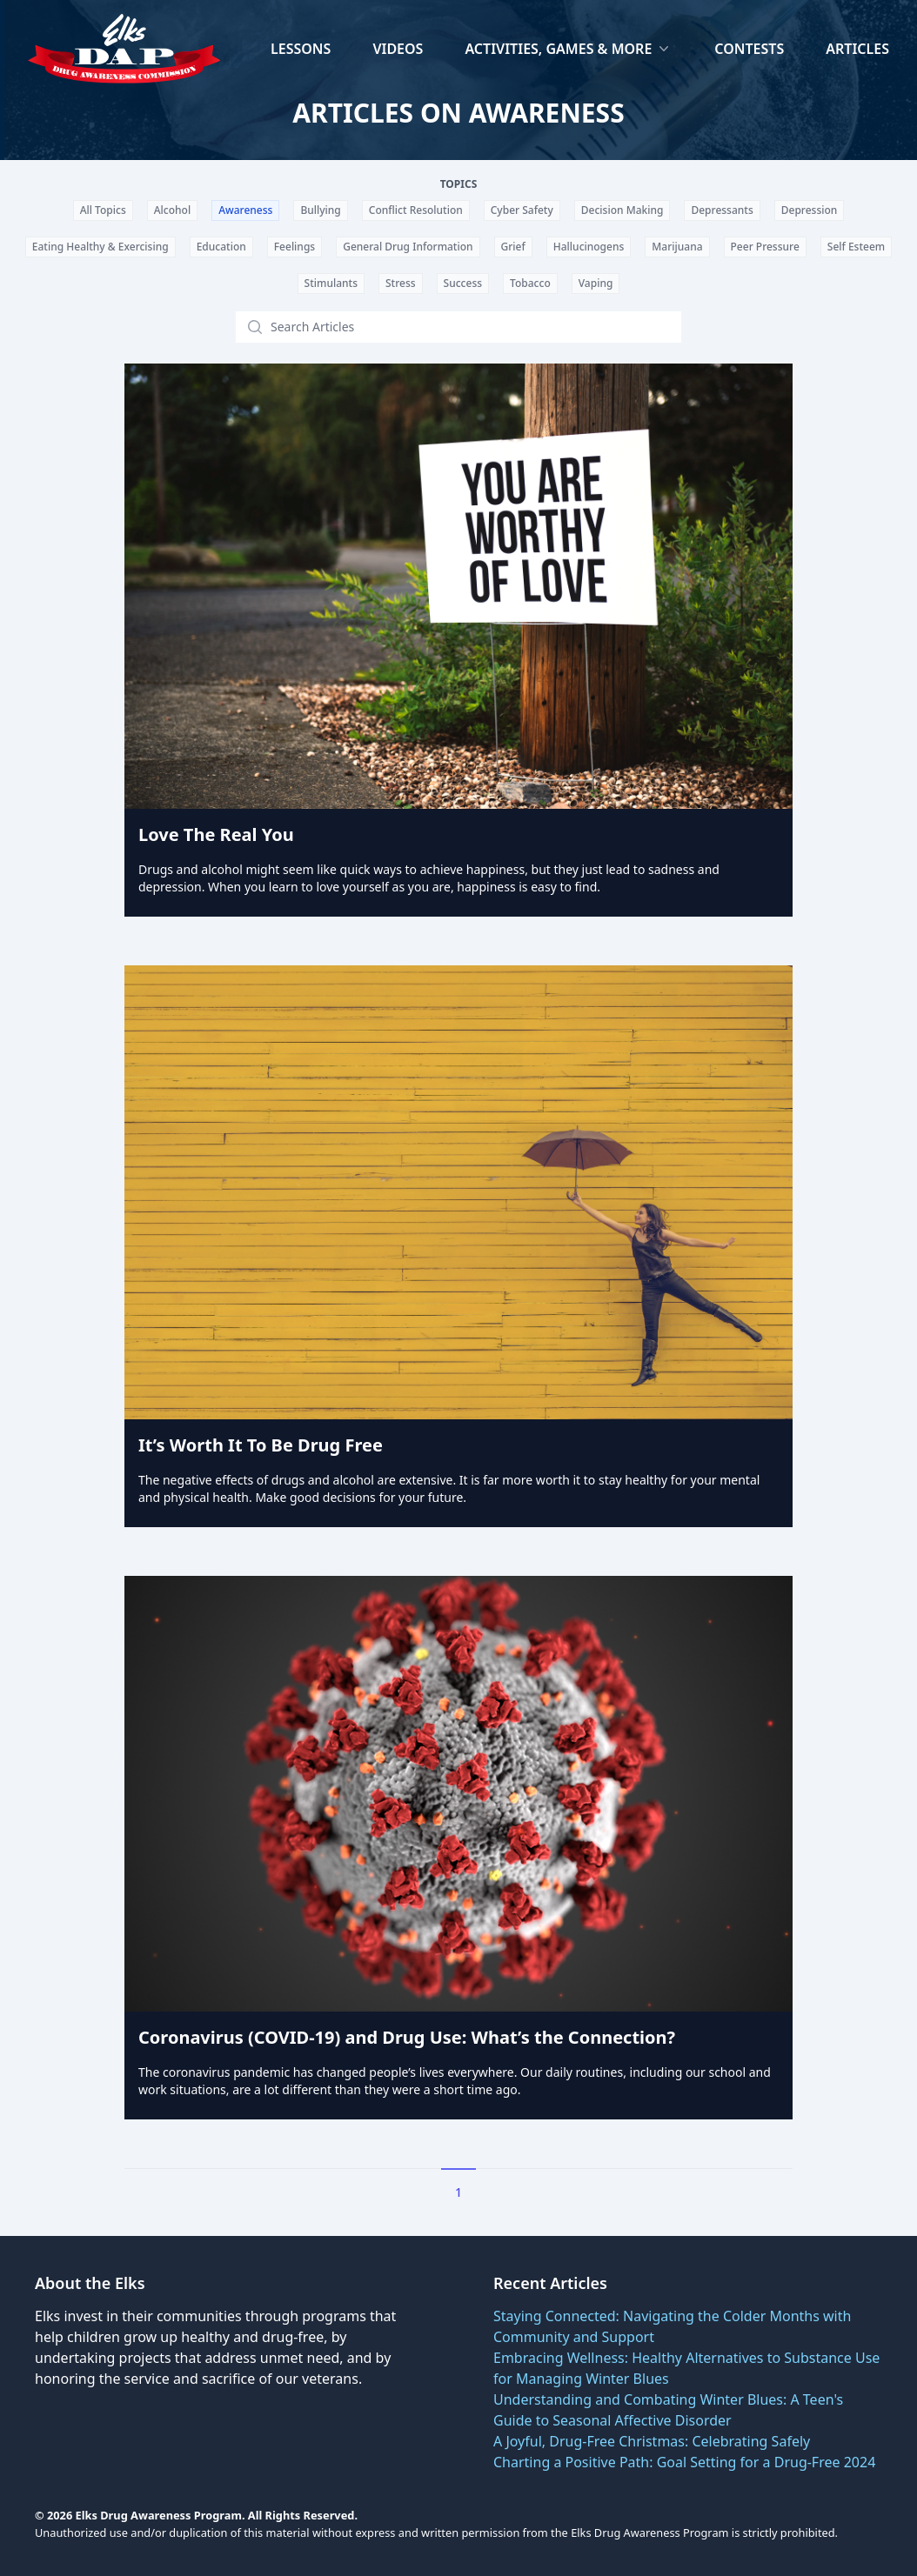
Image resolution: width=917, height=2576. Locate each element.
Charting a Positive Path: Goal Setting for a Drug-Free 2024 (684, 2462)
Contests (749, 48)
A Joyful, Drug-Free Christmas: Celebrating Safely (651, 2441)
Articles (857, 48)
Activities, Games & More (569, 48)
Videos (397, 48)
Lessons (301, 48)
